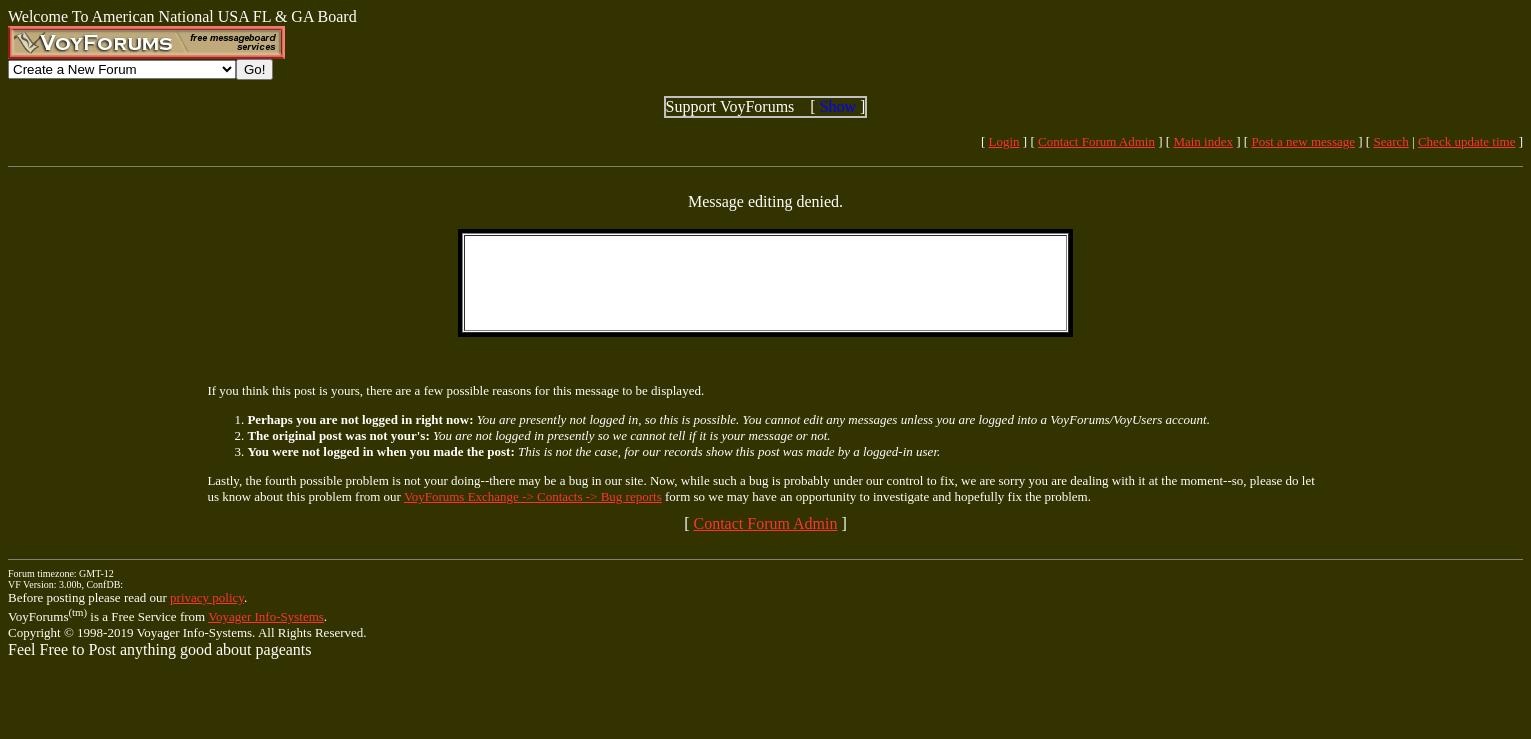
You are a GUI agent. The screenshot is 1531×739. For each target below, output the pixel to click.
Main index (1203, 141)
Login (1004, 141)
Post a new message (1303, 141)
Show (838, 106)
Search (1390, 141)
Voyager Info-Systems (266, 616)
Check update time (1466, 141)
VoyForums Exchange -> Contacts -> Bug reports (533, 496)
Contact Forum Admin (1096, 141)
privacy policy (207, 597)
